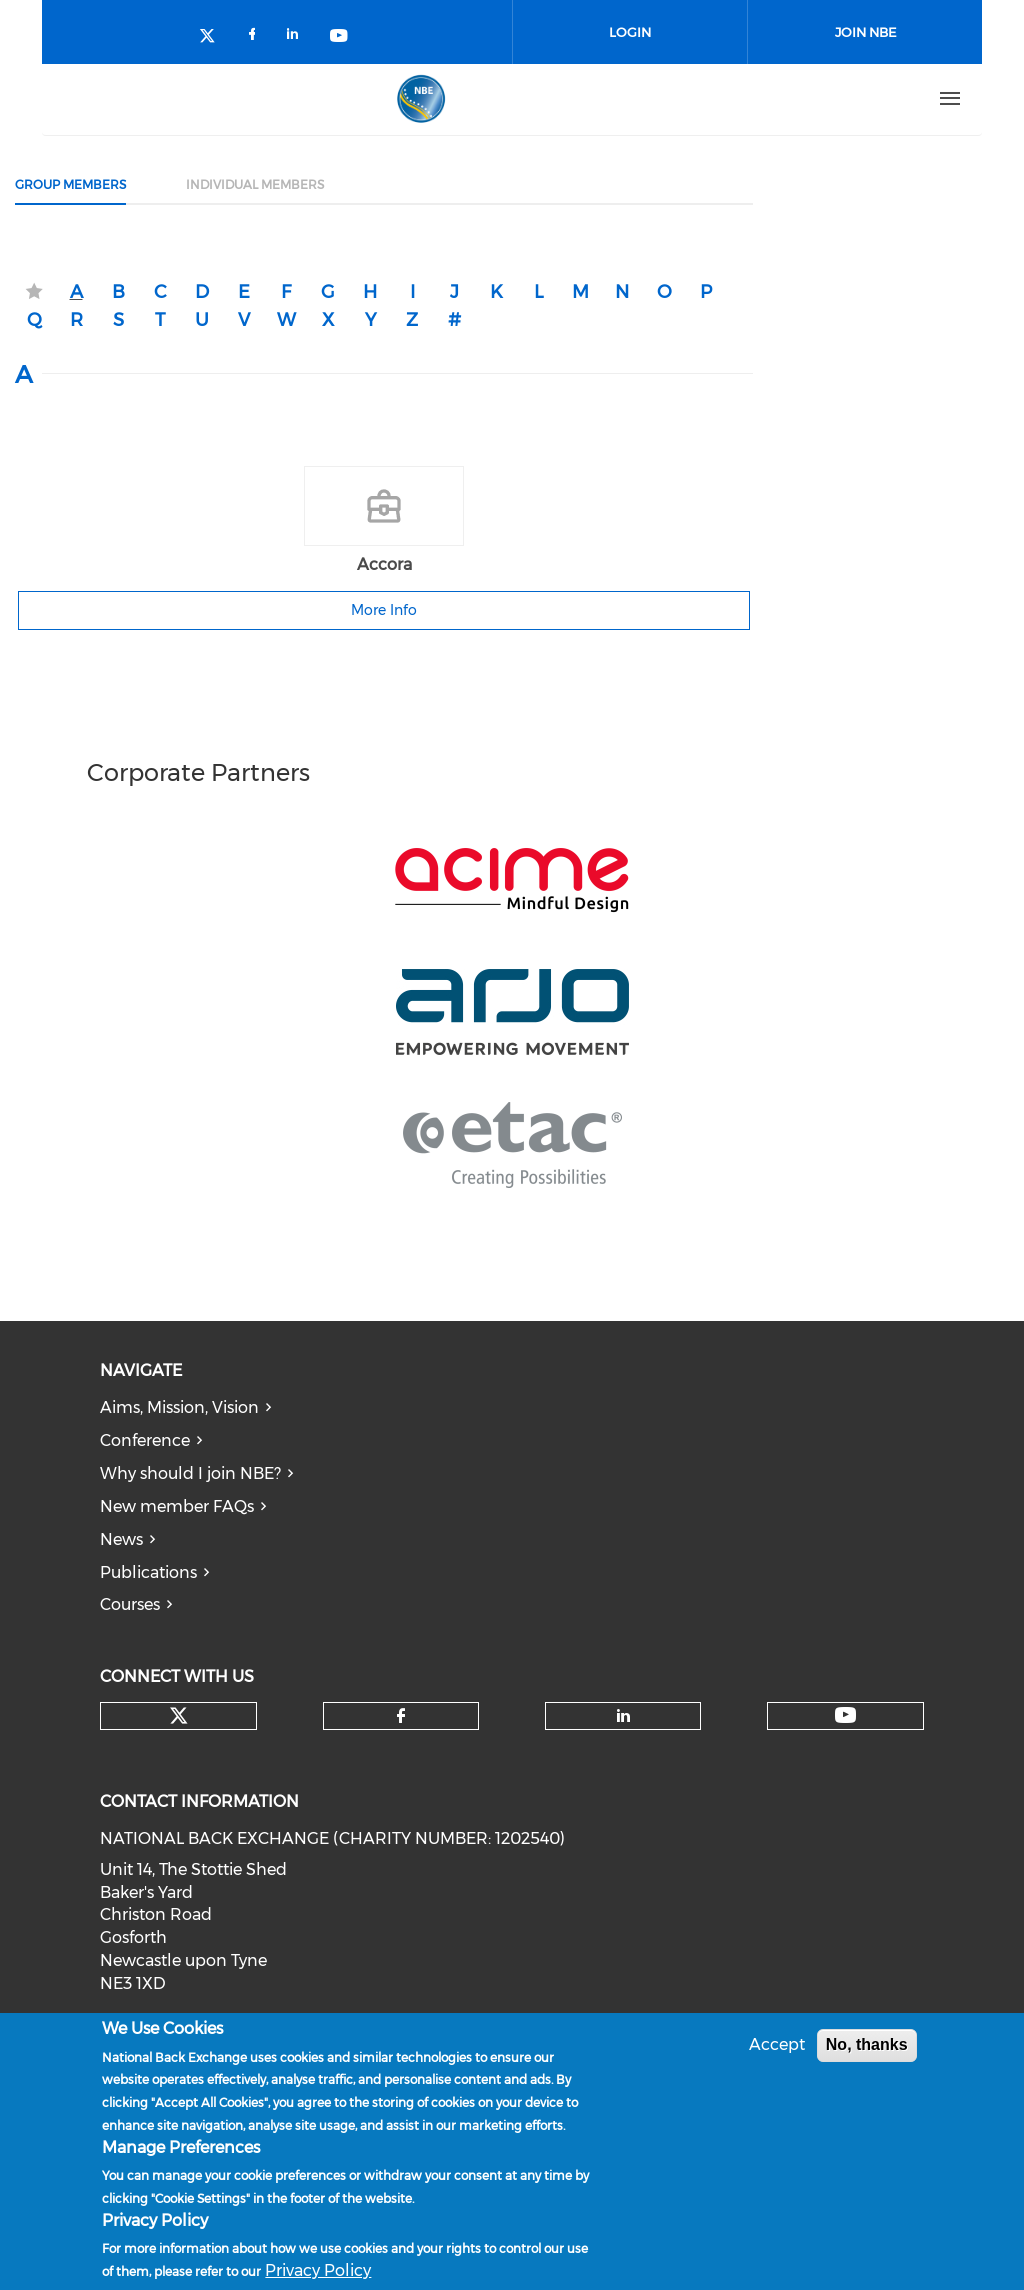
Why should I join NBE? (190, 1473)
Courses (130, 1604)
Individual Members (255, 184)
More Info (384, 610)
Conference (145, 1440)
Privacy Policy (318, 2271)
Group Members (70, 184)
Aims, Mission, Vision (179, 1407)
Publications (148, 1572)
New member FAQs (177, 1506)
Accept (777, 2045)
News (121, 1539)
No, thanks (867, 2045)
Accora (384, 564)
